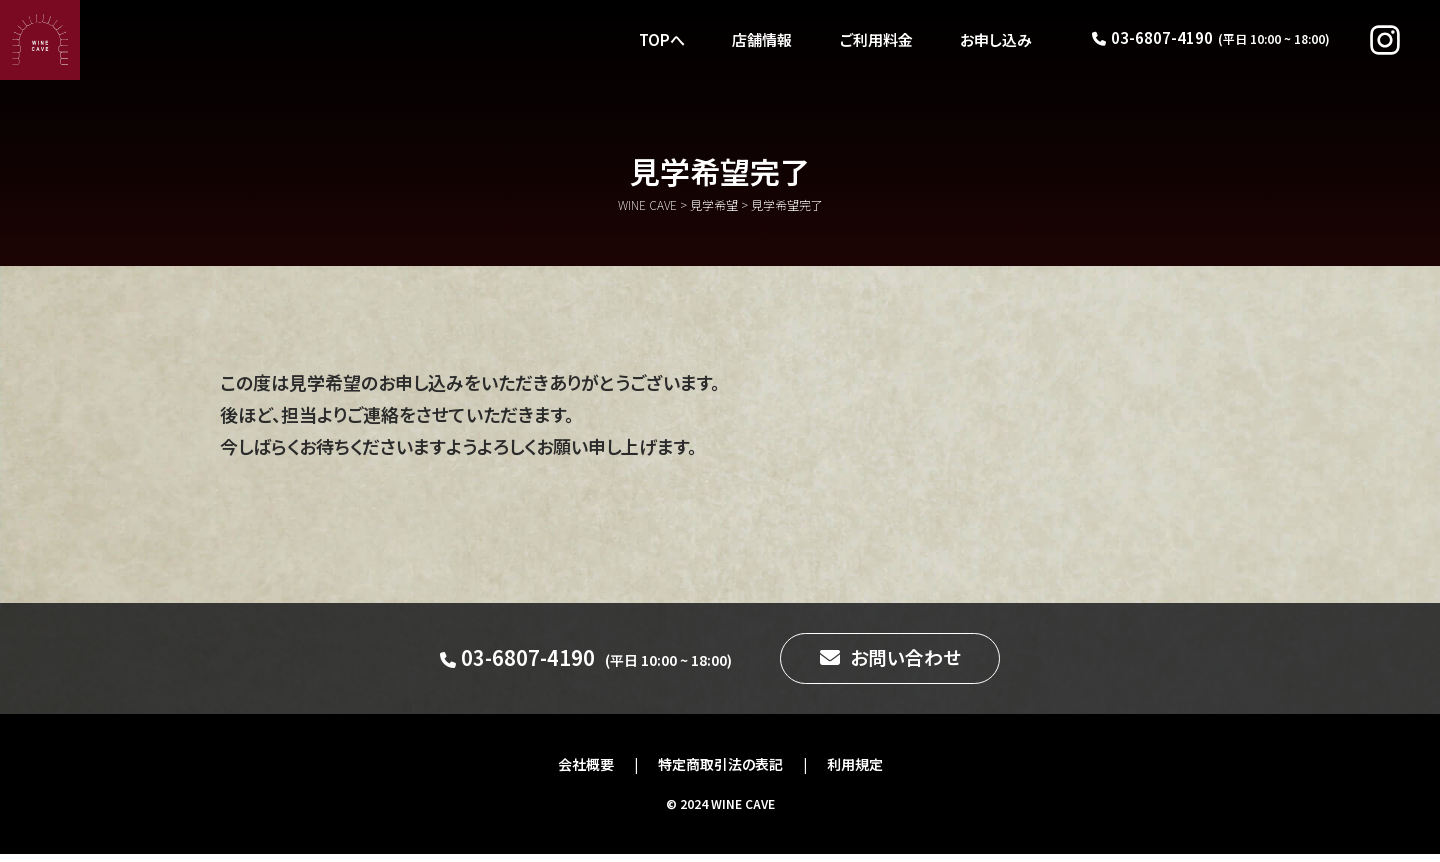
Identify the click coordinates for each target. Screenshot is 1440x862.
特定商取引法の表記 (720, 772)
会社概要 (586, 772)
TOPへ (660, 39)
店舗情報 (761, 39)
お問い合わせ (905, 661)
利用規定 (855, 772)
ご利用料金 (875, 39)
